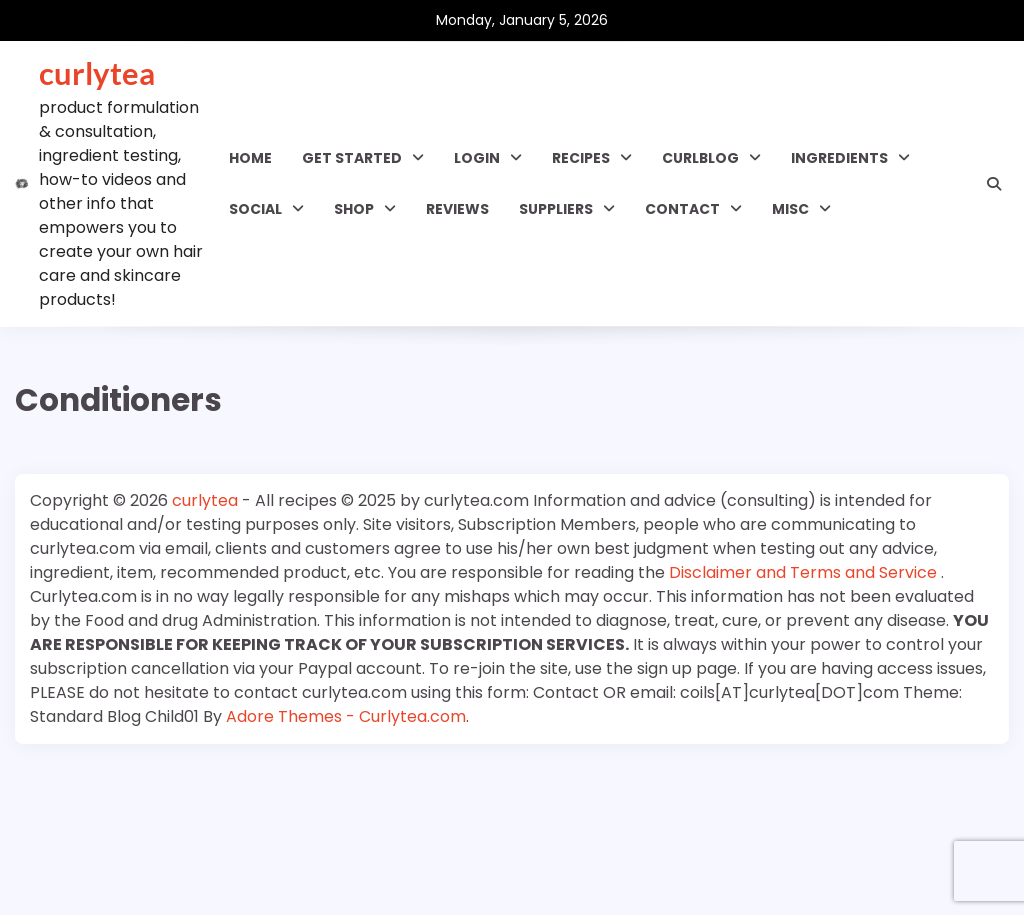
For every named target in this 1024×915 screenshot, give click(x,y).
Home (250, 158)
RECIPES (581, 158)
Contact (682, 209)
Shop (354, 209)
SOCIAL (255, 209)
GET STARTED (352, 158)
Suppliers (556, 209)
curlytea (97, 73)
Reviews (457, 209)
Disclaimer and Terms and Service (805, 572)
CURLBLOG (700, 158)
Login (477, 158)
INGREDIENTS (839, 158)
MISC (790, 209)
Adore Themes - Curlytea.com (346, 716)
